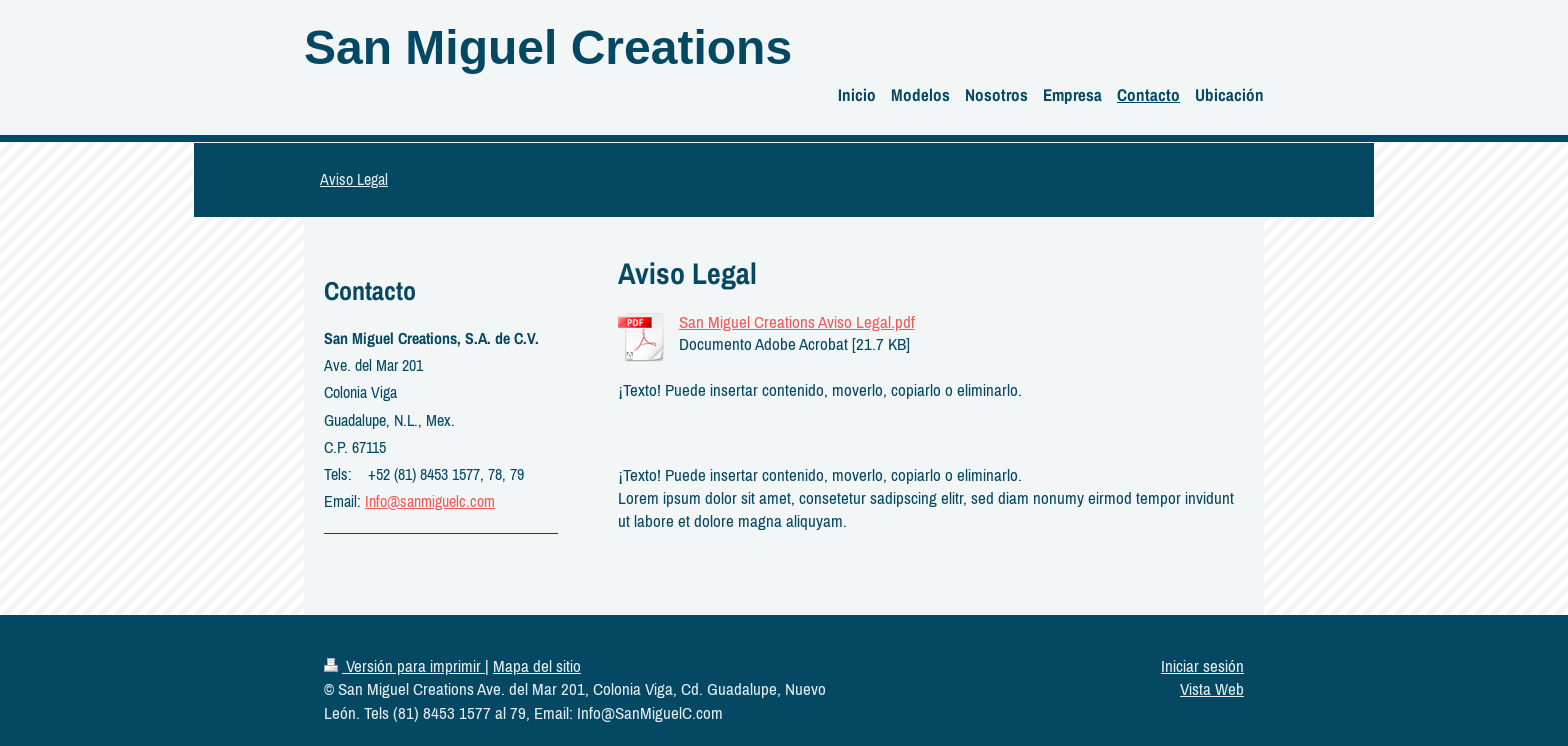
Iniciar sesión (1202, 666)
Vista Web (1212, 689)
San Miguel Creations (548, 47)
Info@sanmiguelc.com (430, 501)
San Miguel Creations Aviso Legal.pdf (797, 322)
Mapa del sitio (537, 666)
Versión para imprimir (404, 666)
